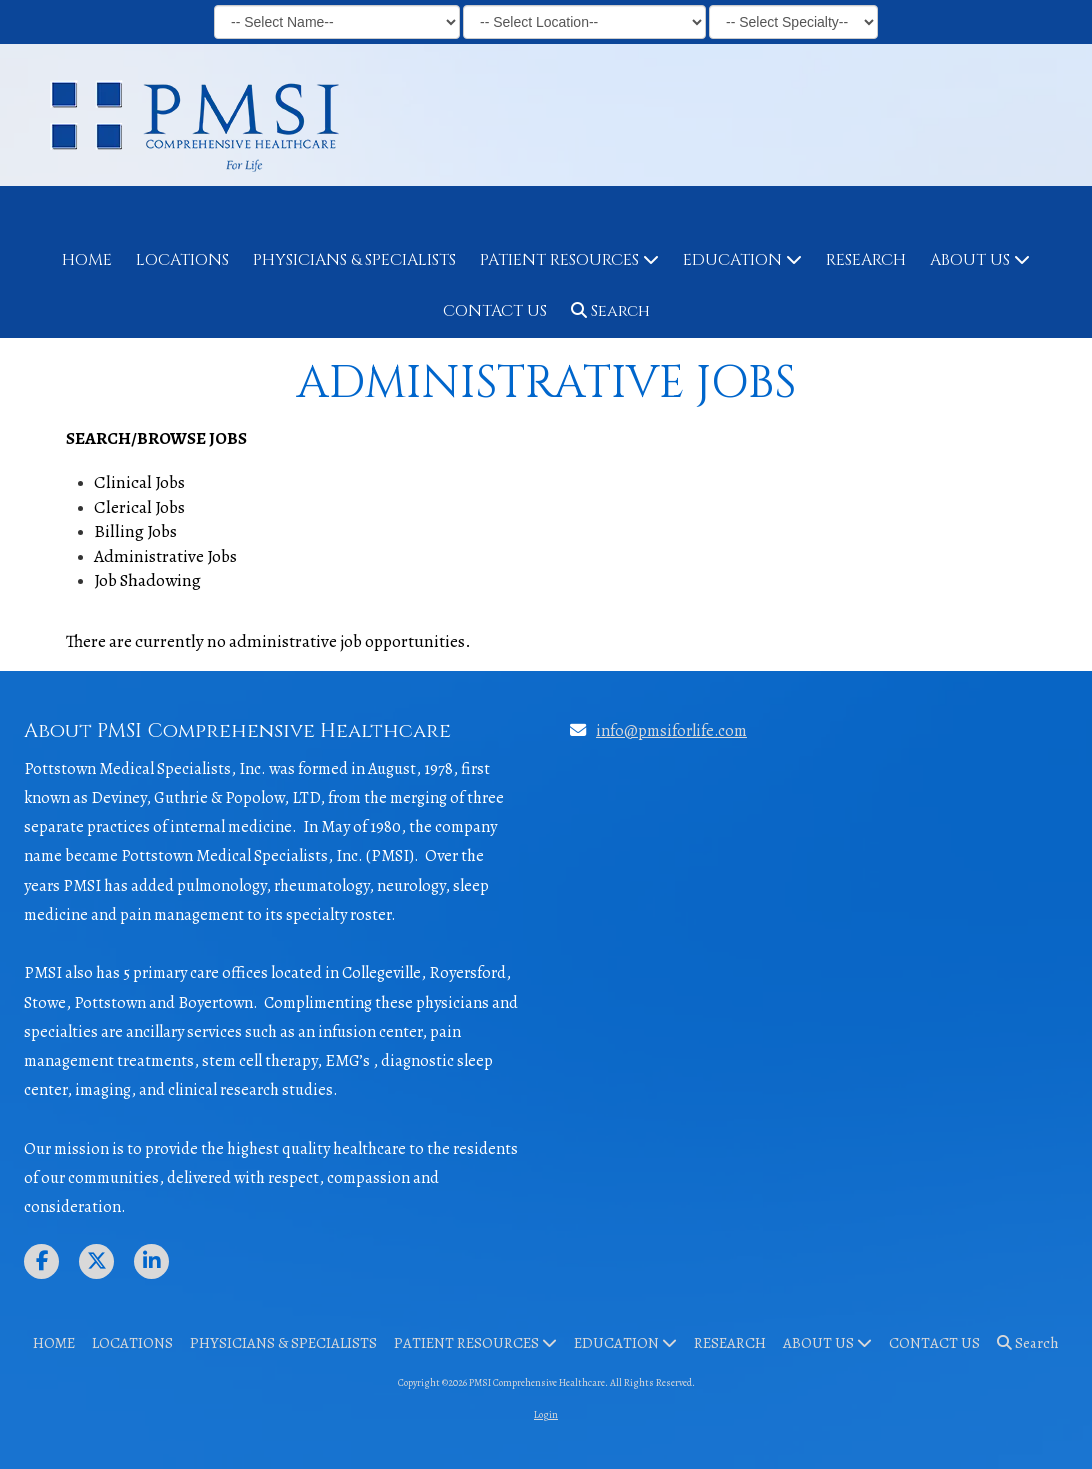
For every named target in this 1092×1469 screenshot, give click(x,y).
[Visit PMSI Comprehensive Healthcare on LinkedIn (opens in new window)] (151, 1261)
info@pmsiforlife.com (671, 730)
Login (546, 1414)
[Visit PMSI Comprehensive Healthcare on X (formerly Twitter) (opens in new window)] (96, 1261)
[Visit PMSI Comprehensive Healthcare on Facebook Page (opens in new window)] (41, 1261)
